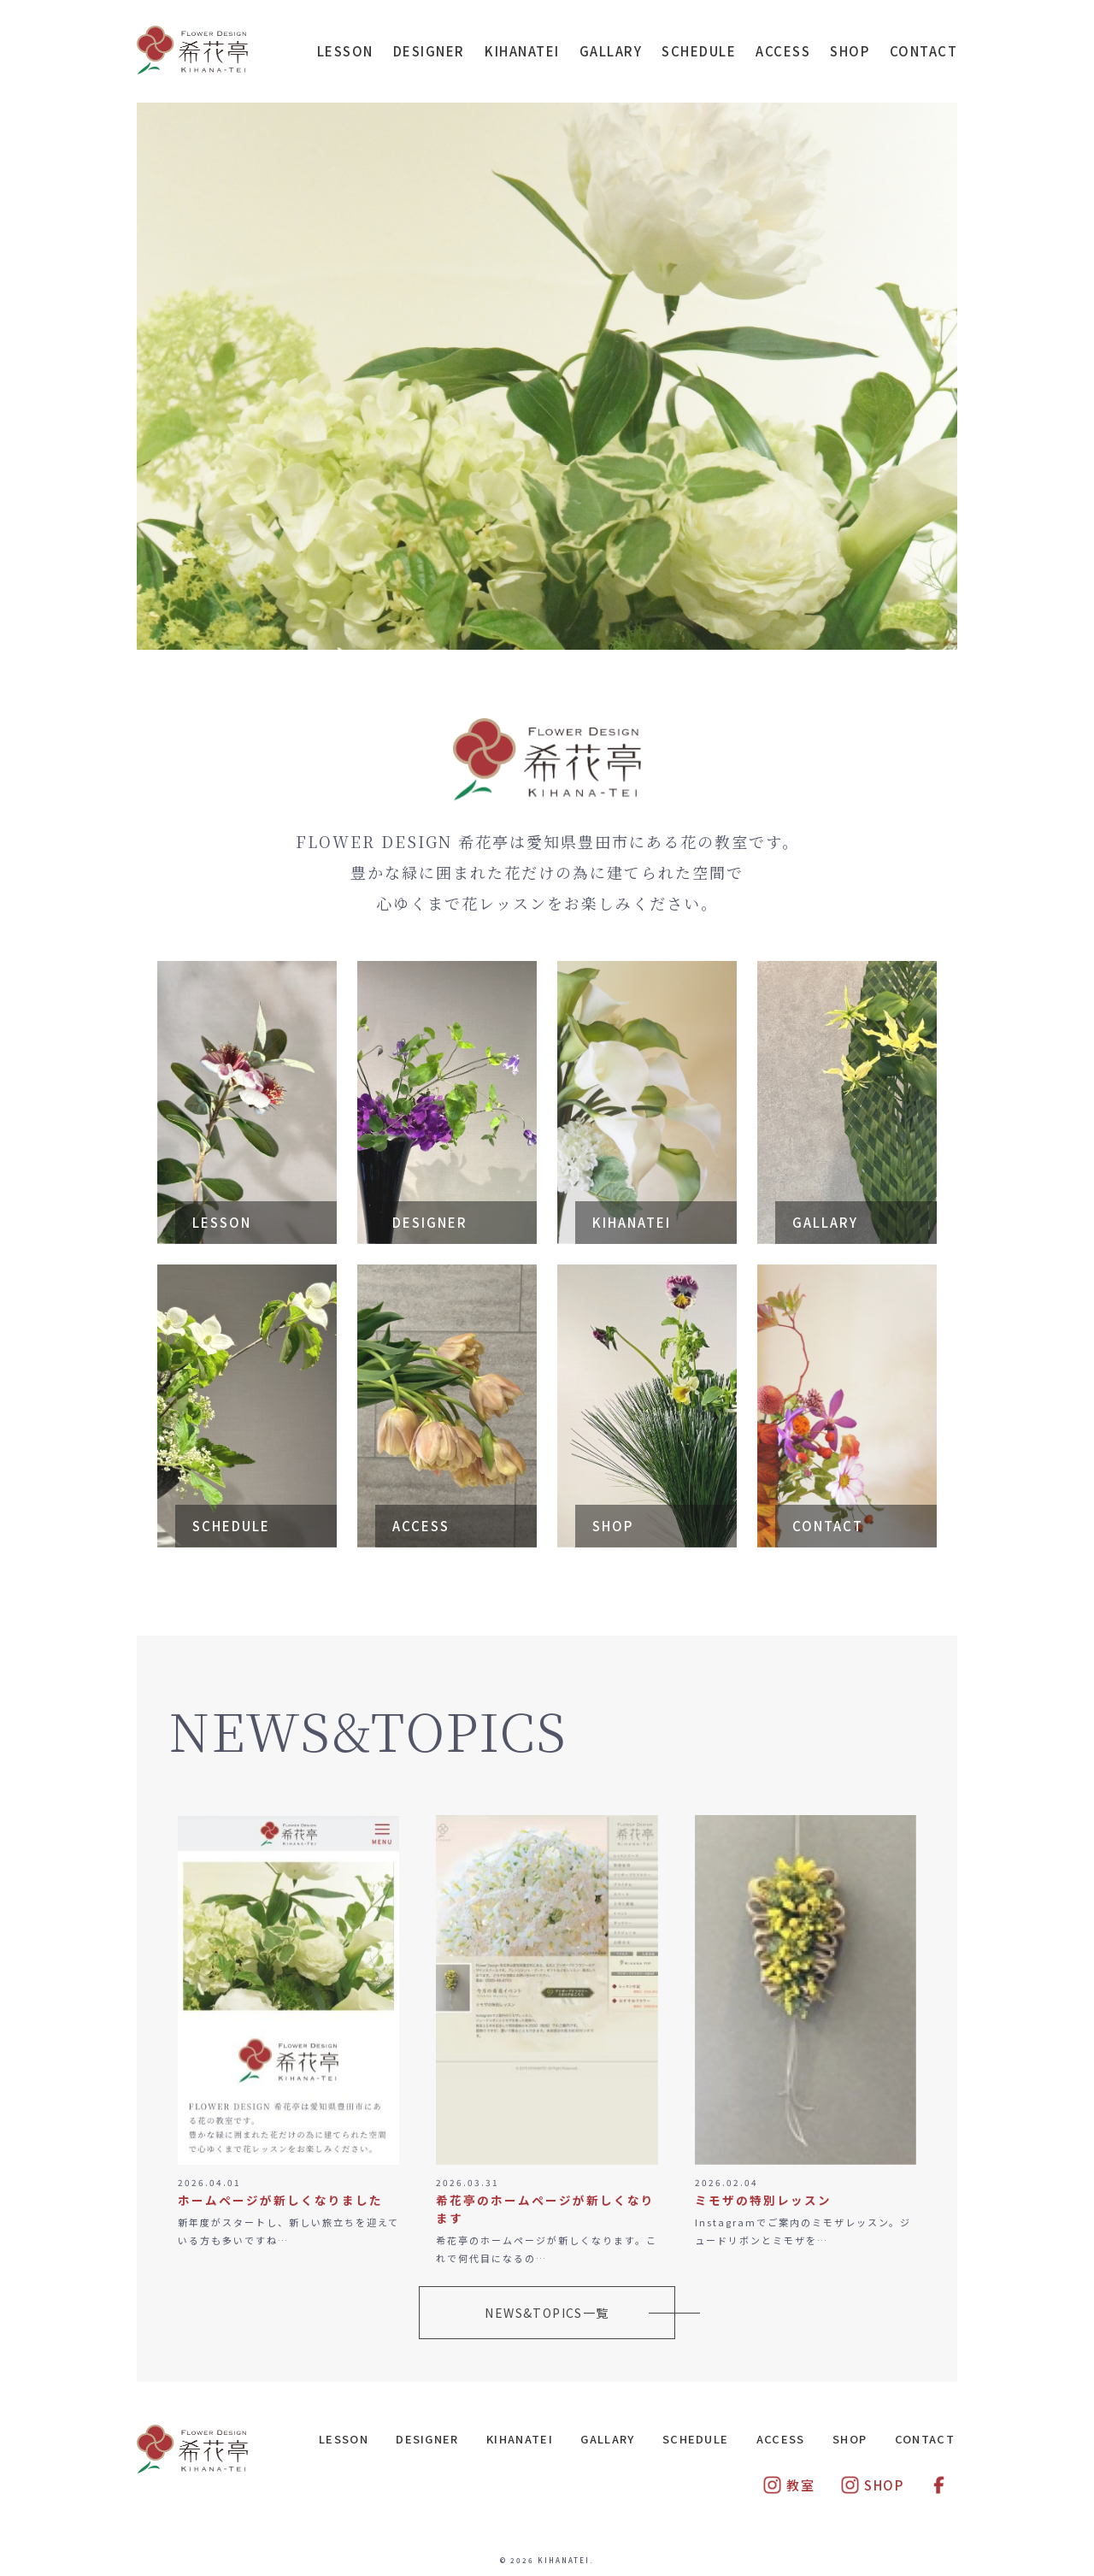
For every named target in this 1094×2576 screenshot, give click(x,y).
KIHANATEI (522, 51)
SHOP (849, 51)
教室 (788, 2485)
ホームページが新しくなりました (280, 2199)
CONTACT (924, 51)
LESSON (345, 51)
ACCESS (783, 51)
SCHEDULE (699, 51)
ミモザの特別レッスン (763, 2199)
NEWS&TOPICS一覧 (547, 2312)
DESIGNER (429, 51)
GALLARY (611, 51)
